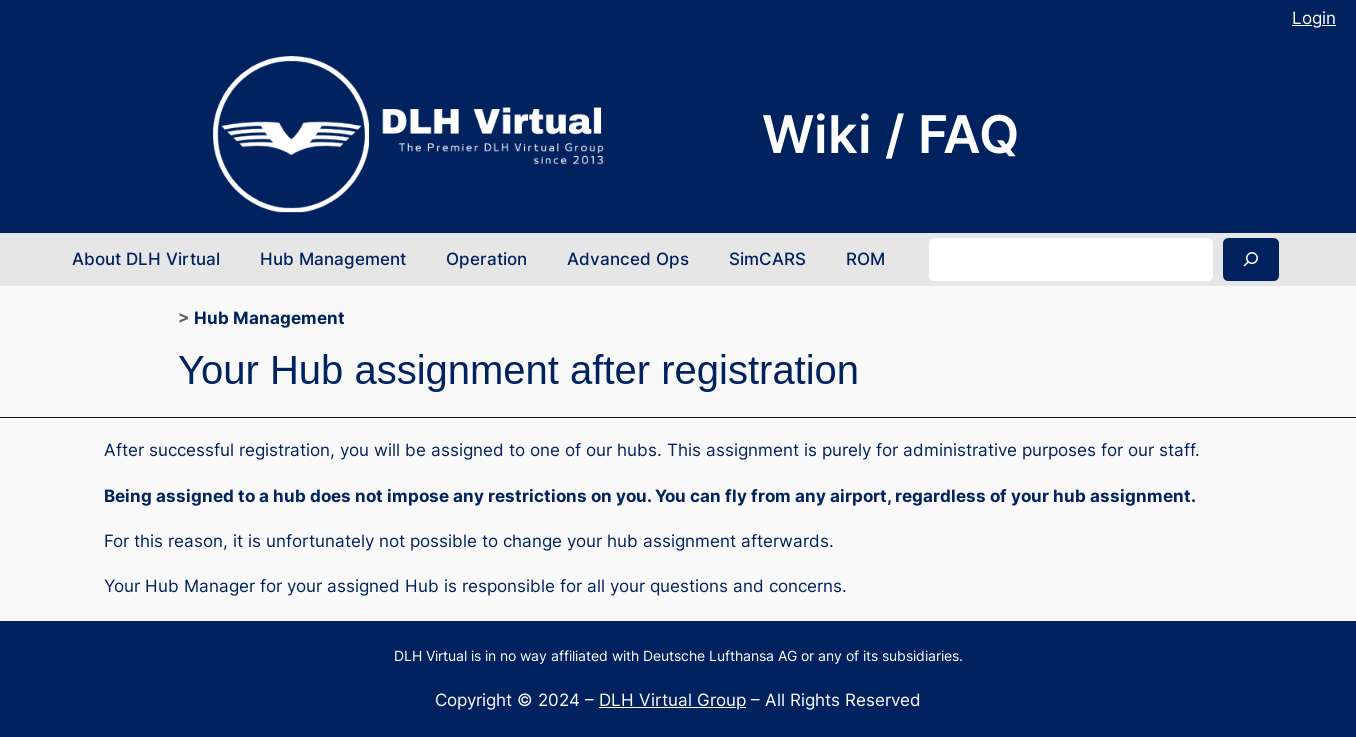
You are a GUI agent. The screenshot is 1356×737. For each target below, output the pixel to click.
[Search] (1251, 259)
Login (1314, 18)
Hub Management (269, 318)
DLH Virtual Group (672, 700)
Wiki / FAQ (890, 134)
